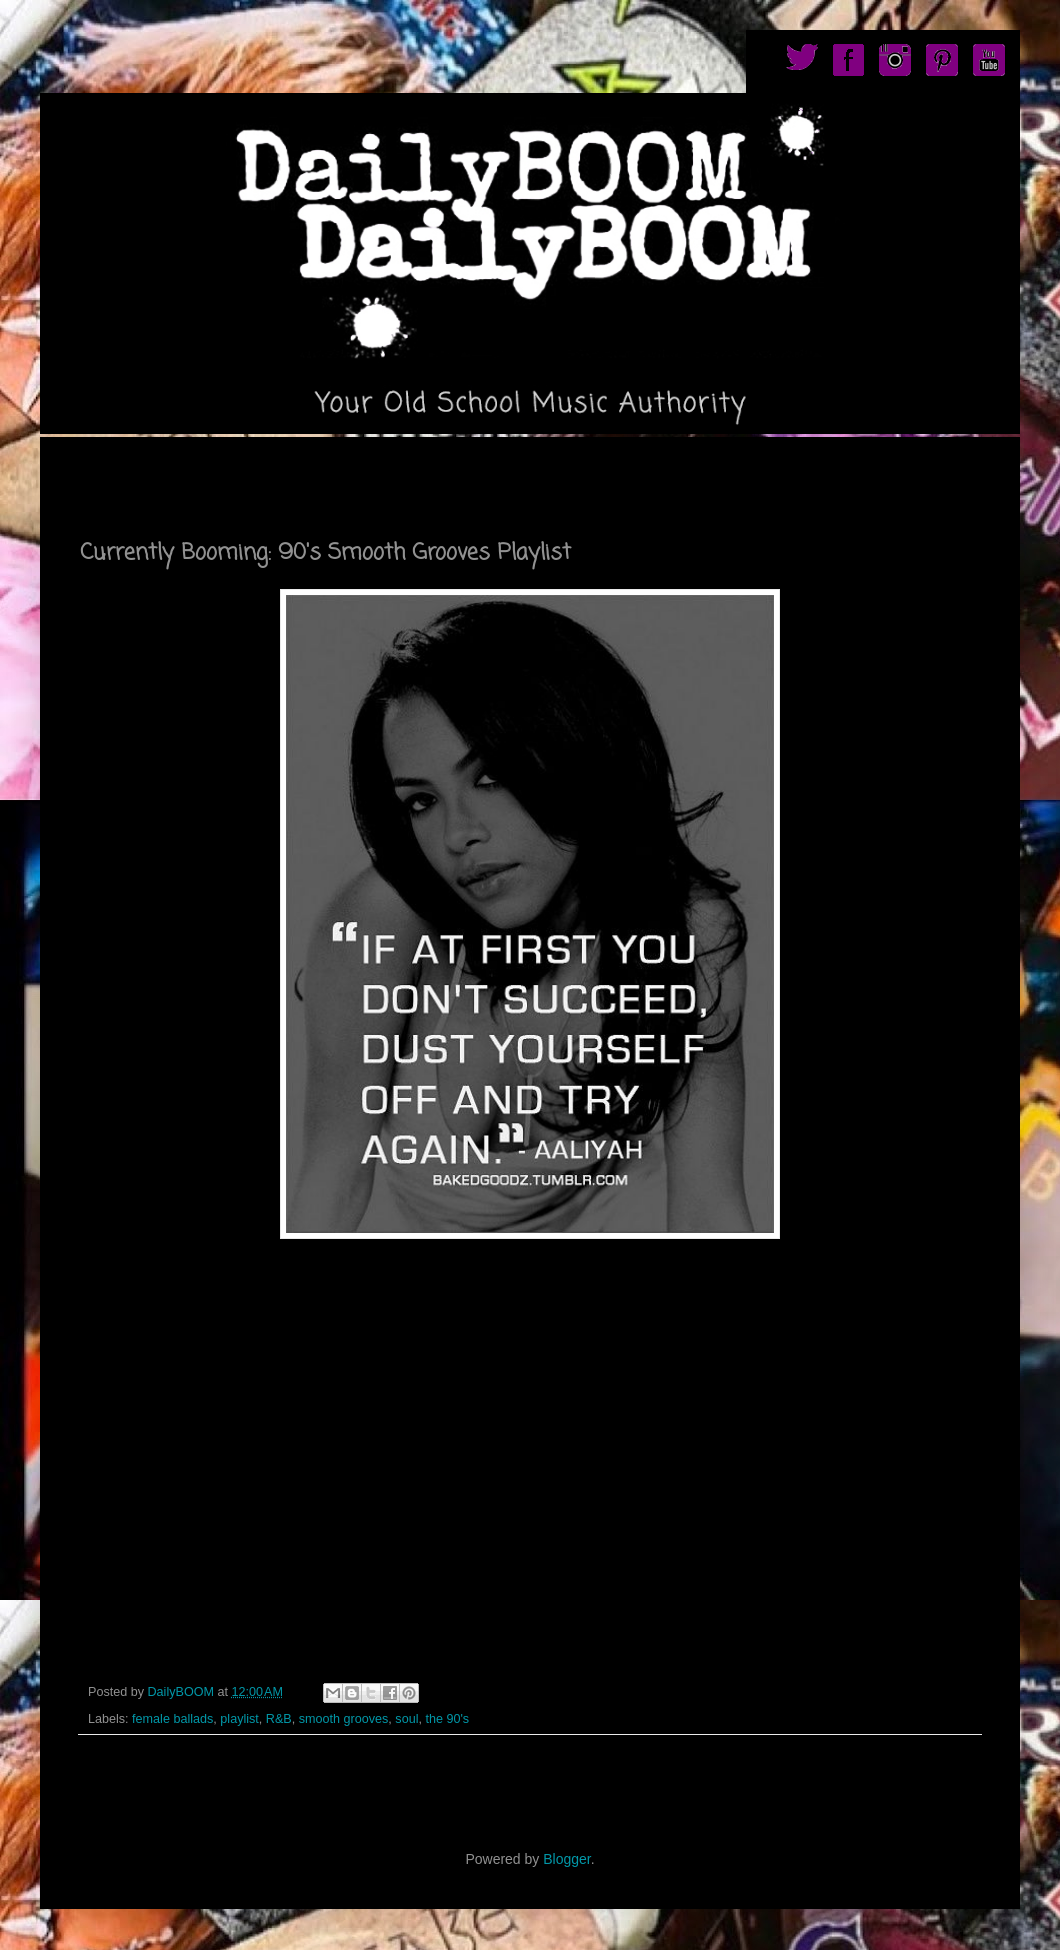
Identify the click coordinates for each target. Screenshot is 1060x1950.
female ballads (172, 1719)
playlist (239, 1719)
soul (406, 1719)
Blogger (566, 1859)
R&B (279, 1719)
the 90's (447, 1719)
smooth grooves (344, 1719)
